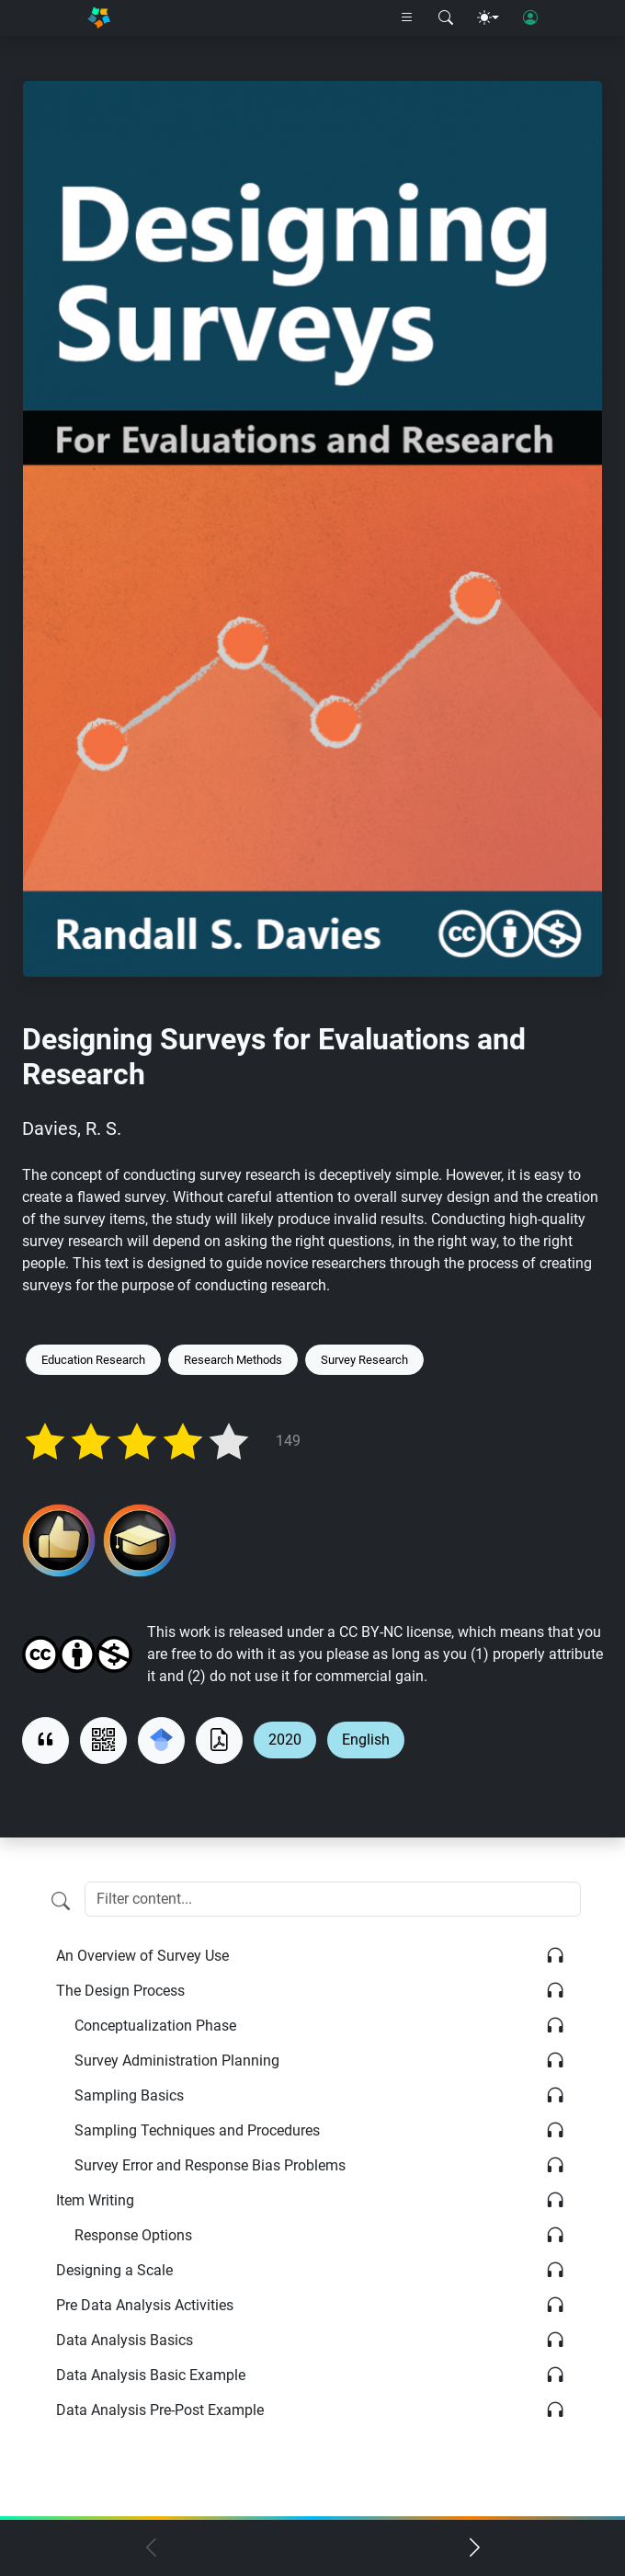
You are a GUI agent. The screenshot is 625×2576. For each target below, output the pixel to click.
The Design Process (120, 1990)
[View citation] (45, 1740)
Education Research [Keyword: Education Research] (93, 1360)
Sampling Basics (129, 2095)
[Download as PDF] (219, 1740)
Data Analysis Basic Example (150, 2375)
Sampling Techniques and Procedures (197, 2130)
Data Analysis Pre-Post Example (160, 2410)
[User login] (530, 18)
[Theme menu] (488, 18)
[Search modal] (445, 18)
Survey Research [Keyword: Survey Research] (364, 1360)
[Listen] (555, 1957)
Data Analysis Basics (124, 2340)
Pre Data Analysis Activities (144, 2305)
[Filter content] (60, 1901)
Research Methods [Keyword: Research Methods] (233, 1360)
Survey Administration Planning (176, 2060)
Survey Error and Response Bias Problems (210, 2165)
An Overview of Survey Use (142, 1955)
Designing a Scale (114, 2270)
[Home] (98, 18)
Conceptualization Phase (155, 2025)
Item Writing (95, 2200)
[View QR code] (103, 1740)
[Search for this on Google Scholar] (161, 1740)
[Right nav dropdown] (407, 18)
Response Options (133, 2235)
